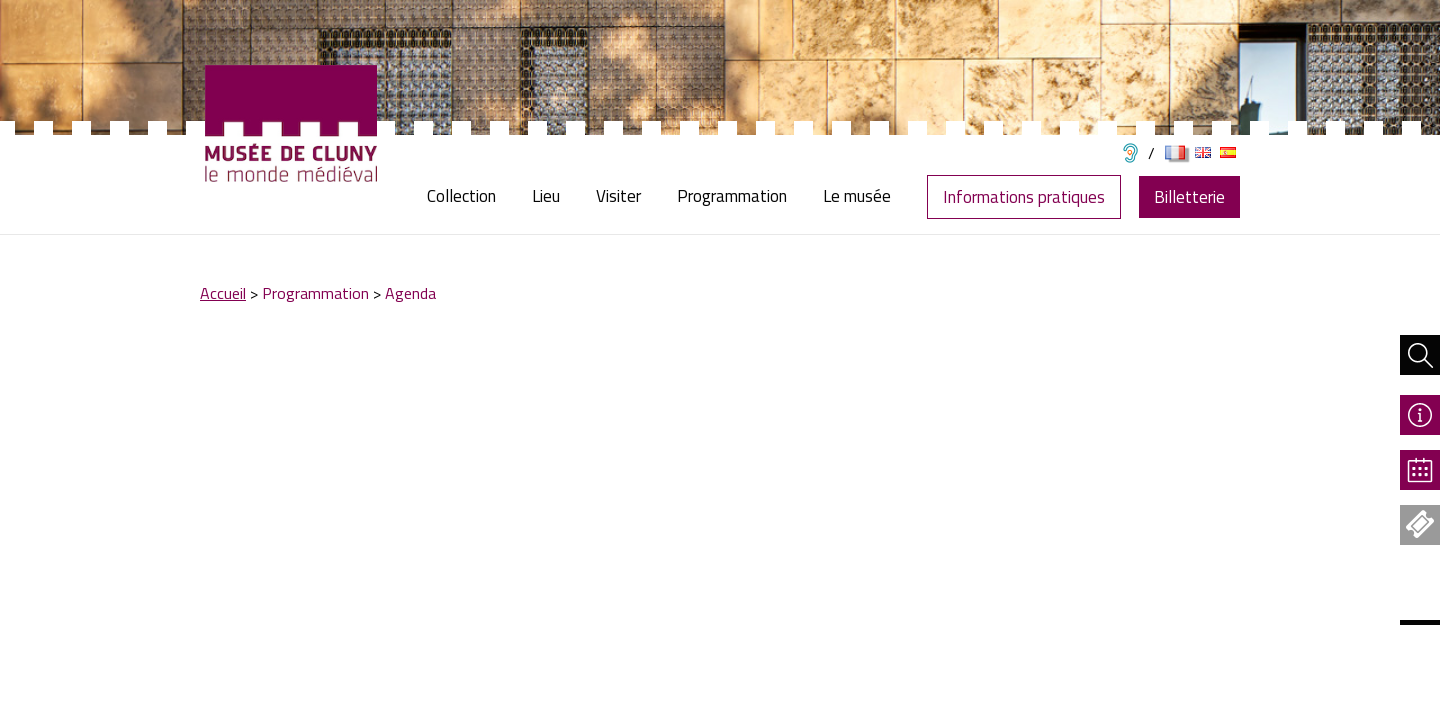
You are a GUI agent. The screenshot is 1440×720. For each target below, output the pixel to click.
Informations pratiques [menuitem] (1024, 197)
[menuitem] (470, 196)
